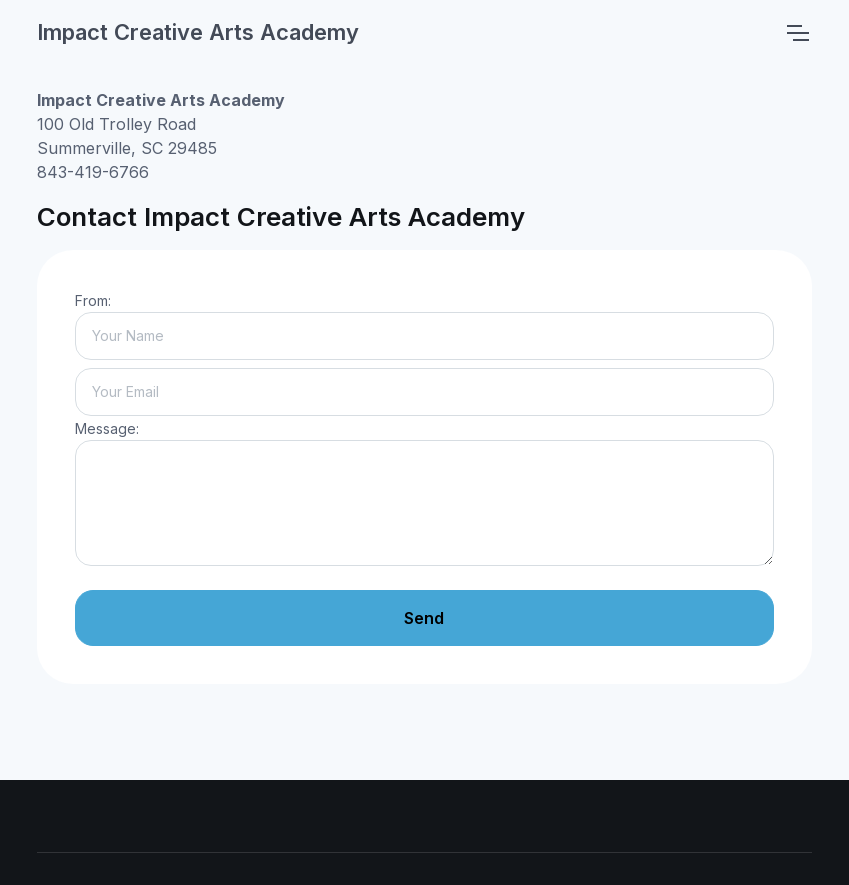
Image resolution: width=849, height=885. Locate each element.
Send (424, 618)
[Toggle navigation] (797, 33)
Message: (107, 428)
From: (93, 300)
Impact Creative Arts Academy (198, 32)
